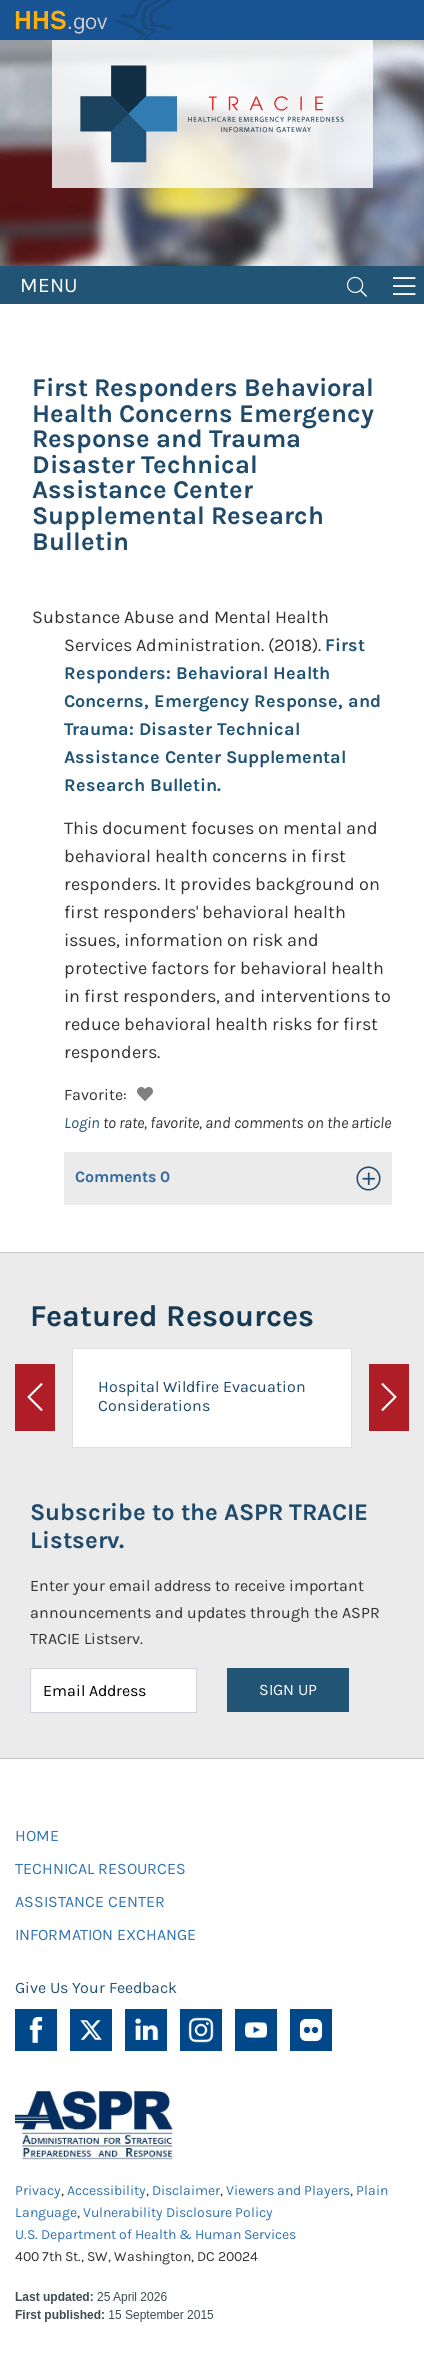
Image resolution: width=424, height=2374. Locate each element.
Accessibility (106, 2190)
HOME (37, 1835)
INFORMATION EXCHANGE (105, 1934)
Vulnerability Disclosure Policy (178, 2212)
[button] (142, 1091)
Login (82, 1122)
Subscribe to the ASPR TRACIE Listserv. (199, 1526)
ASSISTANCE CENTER (90, 1901)
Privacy (38, 2190)
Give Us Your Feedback (96, 1987)
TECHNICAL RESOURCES (100, 1868)
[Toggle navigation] (357, 285)
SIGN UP (288, 1689)
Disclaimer (186, 2190)
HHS (95, 20)
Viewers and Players (288, 2190)
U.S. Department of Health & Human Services (155, 2234)
